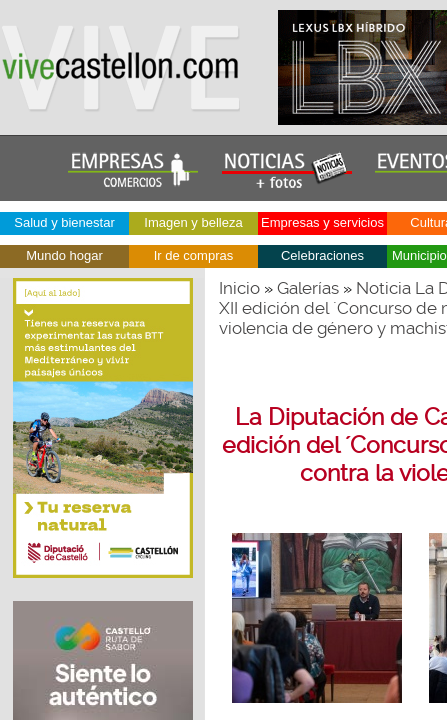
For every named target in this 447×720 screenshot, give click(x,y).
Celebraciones (322, 255)
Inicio (239, 288)
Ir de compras (193, 255)
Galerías (308, 288)
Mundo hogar (64, 255)
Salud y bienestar (64, 222)
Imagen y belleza (193, 222)
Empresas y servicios (322, 222)
